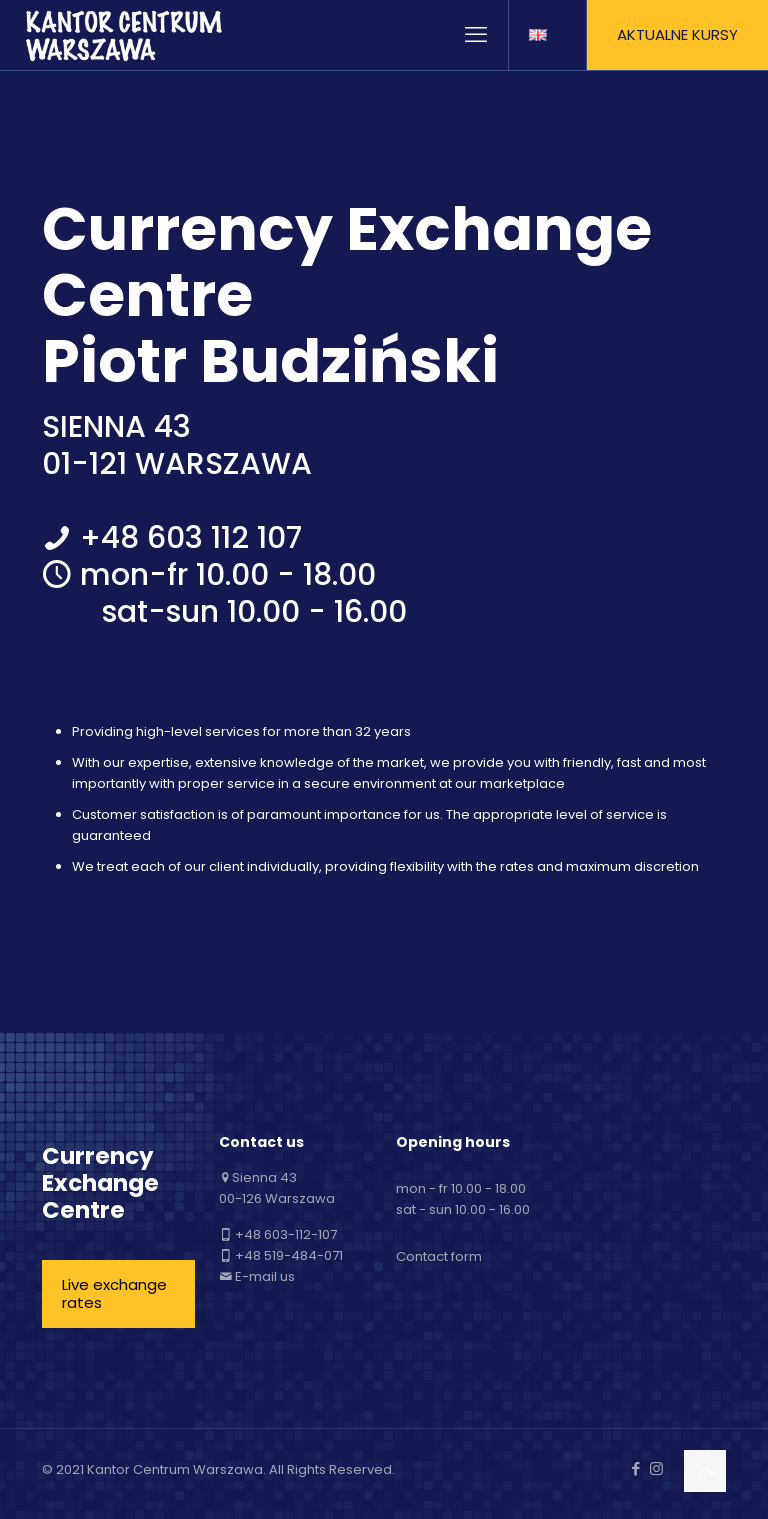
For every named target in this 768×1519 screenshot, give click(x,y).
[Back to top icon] (705, 1471)
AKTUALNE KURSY (677, 34)
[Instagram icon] (656, 1468)
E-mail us (265, 1276)
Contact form (439, 1256)
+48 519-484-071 (289, 1255)
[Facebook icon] (635, 1468)
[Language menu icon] (547, 35)
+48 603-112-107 (286, 1234)
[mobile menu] (476, 35)
